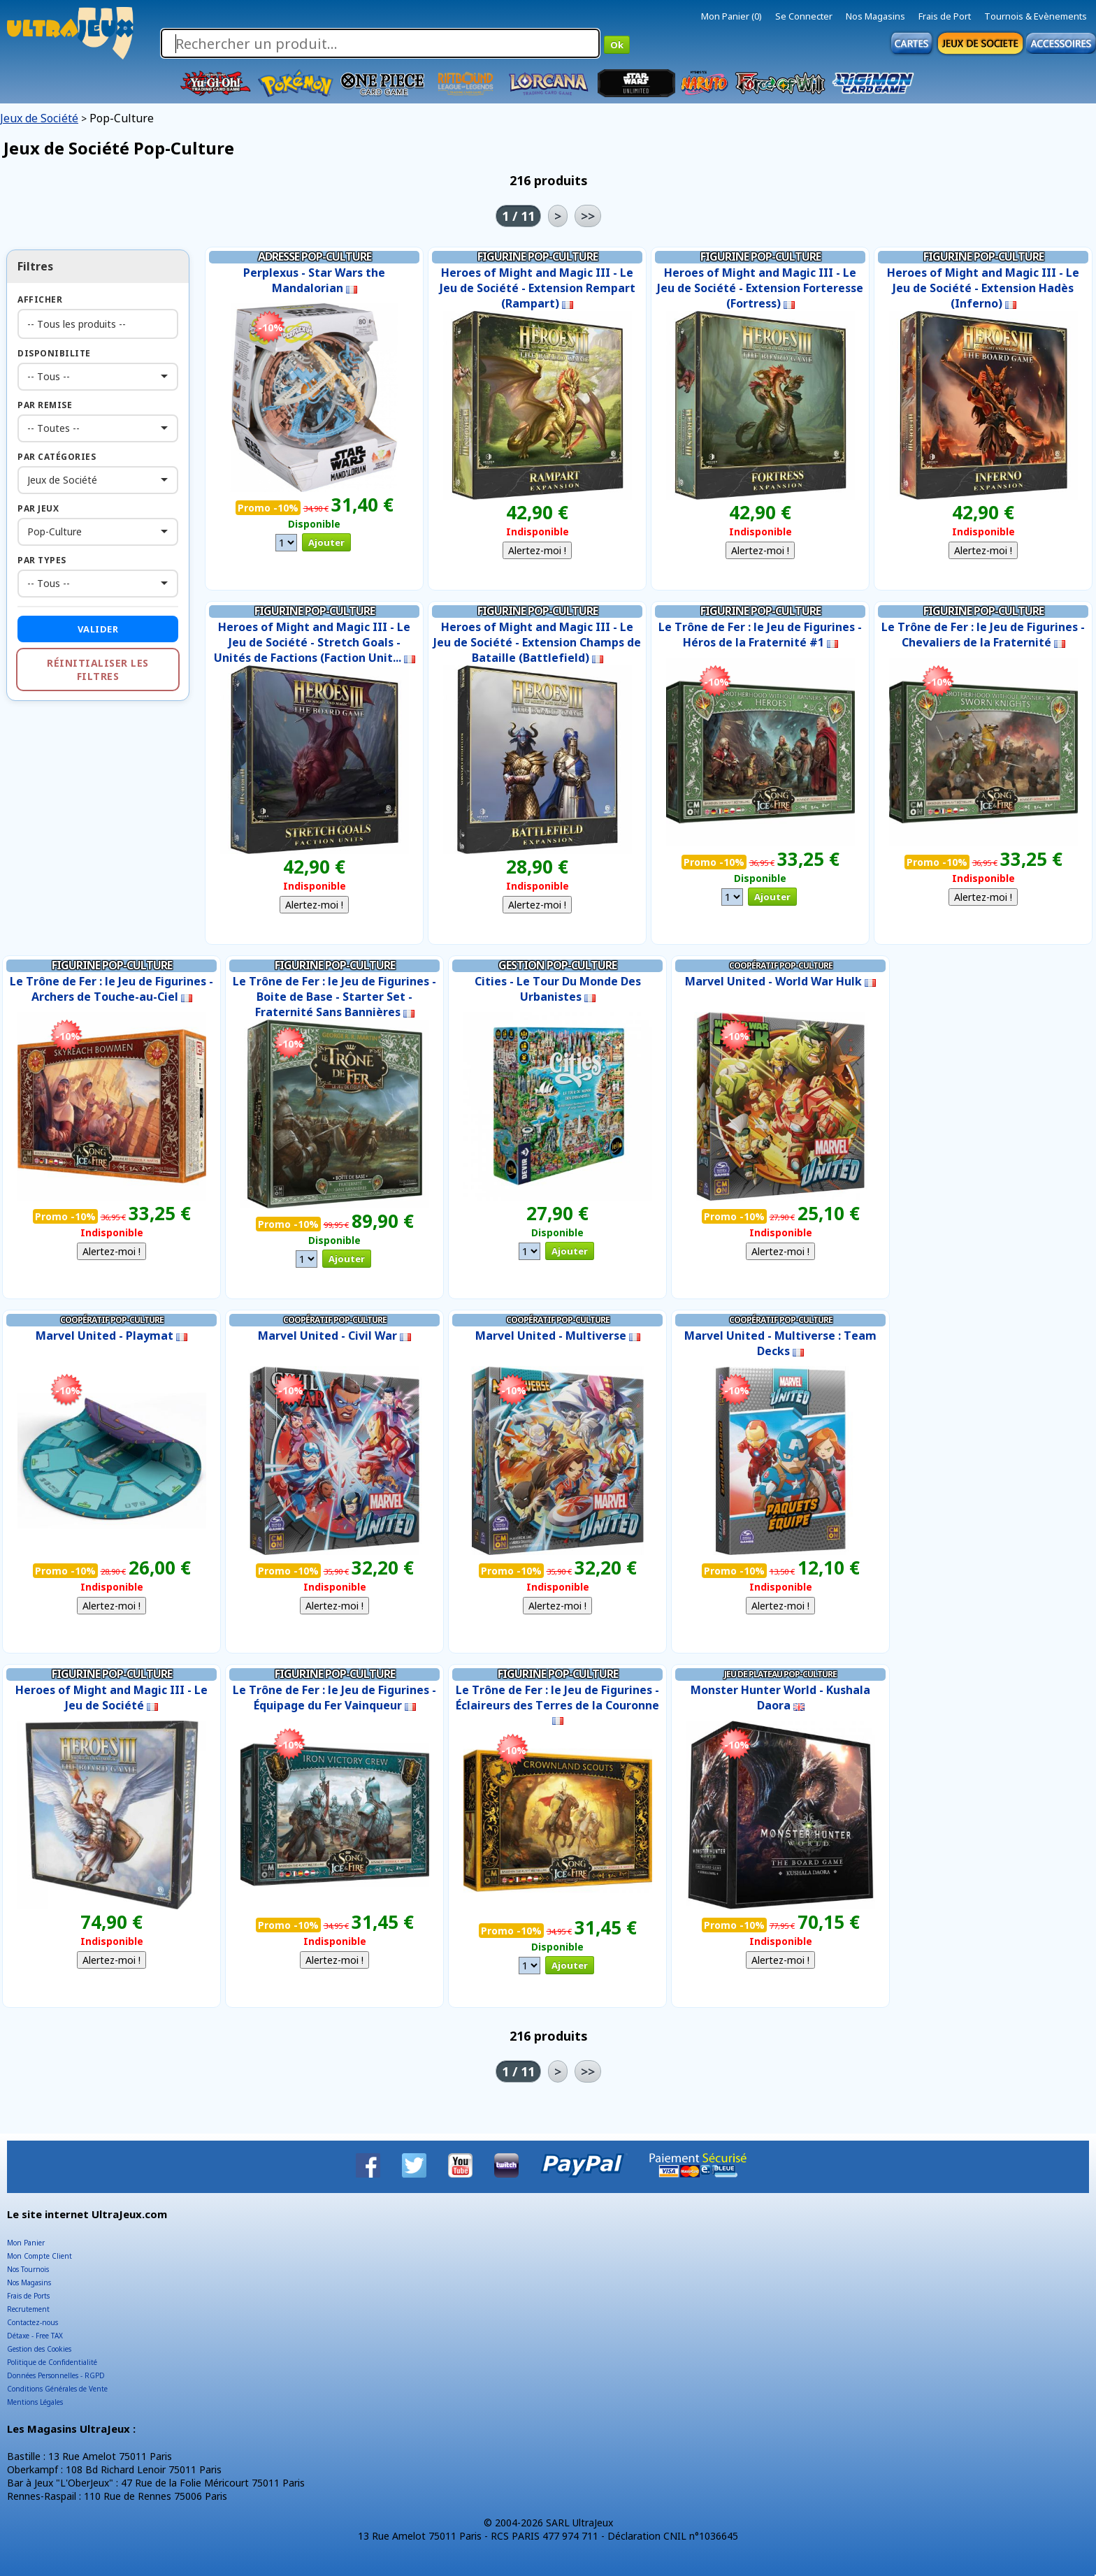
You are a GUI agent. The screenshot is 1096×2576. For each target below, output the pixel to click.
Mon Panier (26, 2243)
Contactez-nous (32, 2322)
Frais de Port (944, 16)
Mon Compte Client (39, 2256)
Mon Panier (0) (731, 16)
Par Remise (44, 405)
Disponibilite (54, 353)
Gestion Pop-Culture (557, 965)
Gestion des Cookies (39, 2349)
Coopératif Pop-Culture (780, 965)
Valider (98, 629)
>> (588, 216)
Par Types (41, 560)
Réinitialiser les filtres (98, 669)
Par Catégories (56, 457)
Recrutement (28, 2309)
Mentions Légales (35, 2402)
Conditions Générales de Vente (57, 2389)
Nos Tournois (28, 2269)
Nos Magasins (875, 16)
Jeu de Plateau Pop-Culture (780, 1674)
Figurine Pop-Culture (537, 256)
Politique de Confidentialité (52, 2362)
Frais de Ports (28, 2296)
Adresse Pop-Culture (314, 256)
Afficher (39, 299)
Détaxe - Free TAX (35, 2335)
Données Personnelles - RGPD (56, 2375)
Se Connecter (803, 16)
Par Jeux (38, 508)
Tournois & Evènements (1035, 16)
